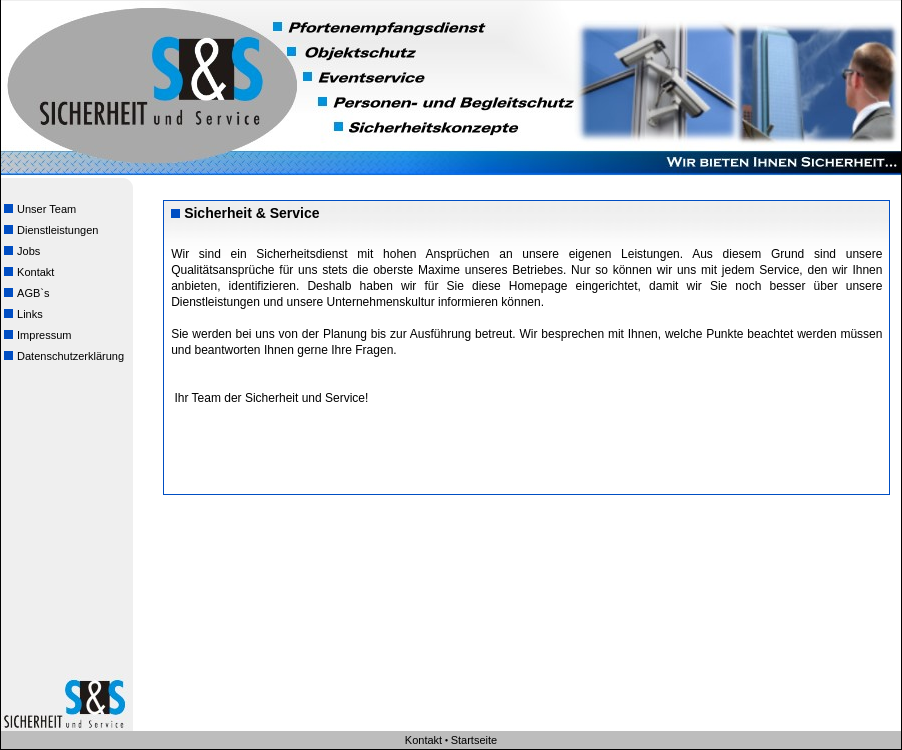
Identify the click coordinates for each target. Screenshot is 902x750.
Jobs (20, 249)
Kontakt (27, 270)
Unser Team (38, 207)
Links (22, 312)
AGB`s (25, 291)
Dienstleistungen (49, 228)
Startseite (474, 740)
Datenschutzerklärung (62, 354)
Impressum (36, 333)
